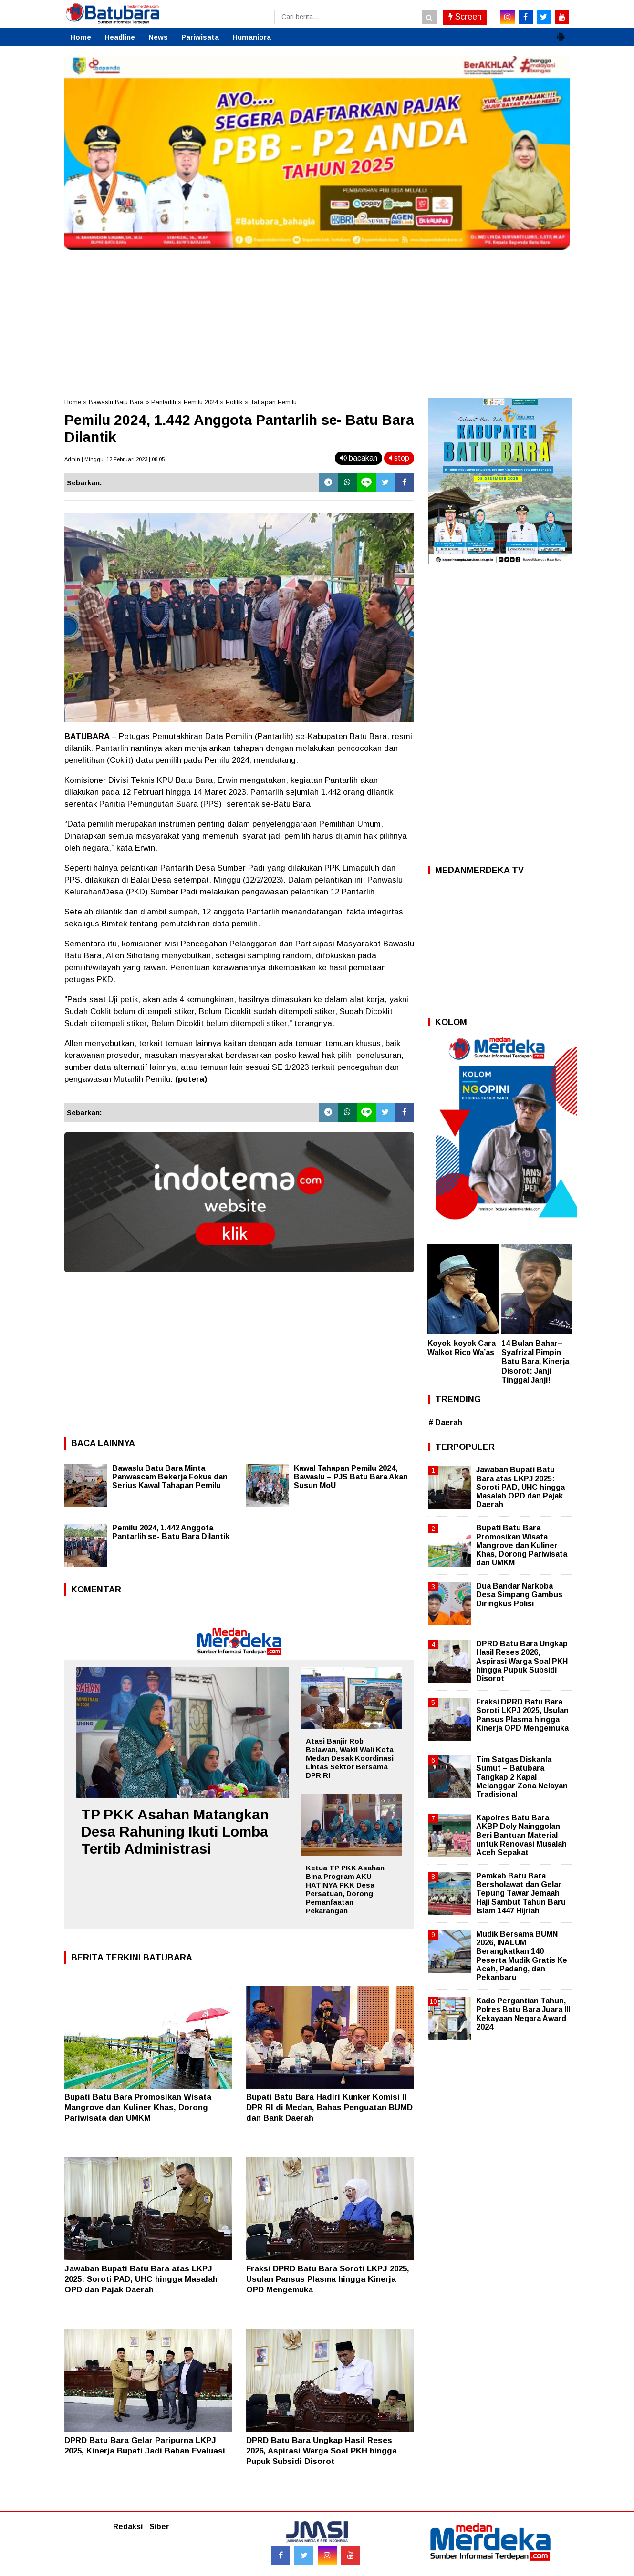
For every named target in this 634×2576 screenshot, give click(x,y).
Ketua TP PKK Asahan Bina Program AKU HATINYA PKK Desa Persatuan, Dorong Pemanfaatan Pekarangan (345, 1889)
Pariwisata (200, 37)
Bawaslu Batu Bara (116, 402)
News (158, 37)
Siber (159, 2527)
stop (399, 458)
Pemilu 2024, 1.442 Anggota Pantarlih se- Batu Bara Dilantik (170, 1532)
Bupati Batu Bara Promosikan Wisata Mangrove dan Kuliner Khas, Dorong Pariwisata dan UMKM (137, 2108)
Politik (234, 402)
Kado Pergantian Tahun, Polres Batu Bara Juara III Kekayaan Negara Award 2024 (523, 2014)
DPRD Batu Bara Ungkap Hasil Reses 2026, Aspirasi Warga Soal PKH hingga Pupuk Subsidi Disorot (321, 2451)
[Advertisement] (317, 321)
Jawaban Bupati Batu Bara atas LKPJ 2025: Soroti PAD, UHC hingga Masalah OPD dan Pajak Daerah (141, 2279)
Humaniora (251, 37)
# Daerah (445, 1422)
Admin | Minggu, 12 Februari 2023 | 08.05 (114, 459)
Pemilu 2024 (201, 402)
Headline (119, 37)
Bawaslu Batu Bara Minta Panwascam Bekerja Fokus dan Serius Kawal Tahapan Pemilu (170, 1476)
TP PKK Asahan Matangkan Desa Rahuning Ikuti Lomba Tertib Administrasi (175, 1831)
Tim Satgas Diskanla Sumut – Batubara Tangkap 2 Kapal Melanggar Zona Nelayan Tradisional (522, 1776)
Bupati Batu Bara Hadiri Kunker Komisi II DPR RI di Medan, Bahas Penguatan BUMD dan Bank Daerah (329, 2108)
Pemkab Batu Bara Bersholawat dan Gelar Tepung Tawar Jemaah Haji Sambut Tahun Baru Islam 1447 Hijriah (521, 1893)
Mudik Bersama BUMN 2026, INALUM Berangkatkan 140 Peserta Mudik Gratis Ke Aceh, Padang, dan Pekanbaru (521, 1955)
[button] (560, 33)
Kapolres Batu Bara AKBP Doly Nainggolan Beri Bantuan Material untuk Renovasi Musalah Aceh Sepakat (521, 1835)
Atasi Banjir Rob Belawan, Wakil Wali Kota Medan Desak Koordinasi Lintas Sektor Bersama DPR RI (350, 1758)
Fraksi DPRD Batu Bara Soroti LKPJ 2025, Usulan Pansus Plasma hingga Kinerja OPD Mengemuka (327, 2279)
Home (80, 37)
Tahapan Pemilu (273, 402)
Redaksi (128, 2527)
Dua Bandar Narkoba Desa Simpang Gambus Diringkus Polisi (519, 1594)
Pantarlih (163, 402)
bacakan (358, 458)
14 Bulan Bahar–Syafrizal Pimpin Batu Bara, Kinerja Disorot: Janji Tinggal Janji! (535, 1361)
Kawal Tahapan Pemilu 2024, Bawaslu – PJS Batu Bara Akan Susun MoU (351, 1476)
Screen (465, 16)
